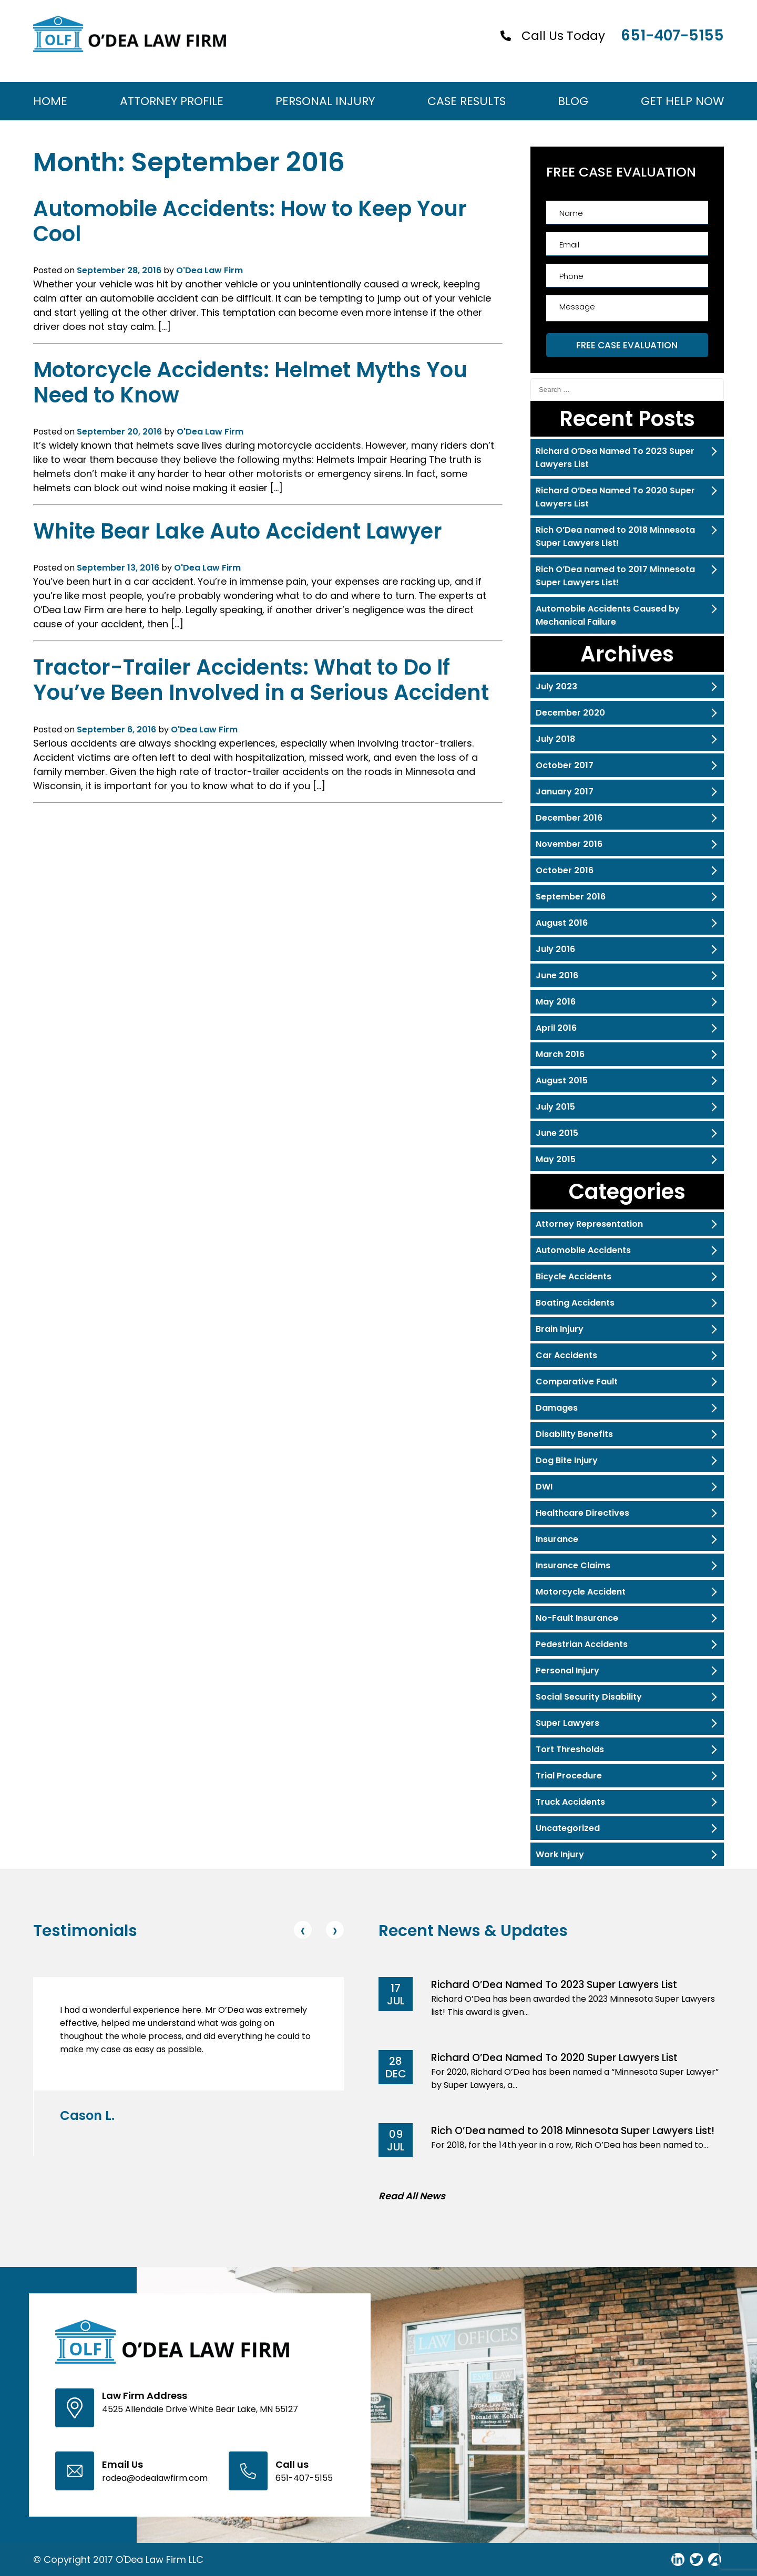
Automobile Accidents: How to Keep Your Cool (250, 221)
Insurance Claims (573, 1565)
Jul (396, 2000)
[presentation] (303, 1930)
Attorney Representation (589, 1224)
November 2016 (569, 844)
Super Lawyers (567, 1723)
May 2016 (556, 1002)
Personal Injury (325, 101)
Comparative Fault (577, 1381)
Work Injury (560, 1854)
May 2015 (556, 1159)
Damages (557, 1408)
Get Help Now (682, 101)
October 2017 (565, 765)
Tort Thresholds (570, 1749)
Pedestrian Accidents (582, 1644)
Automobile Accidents (583, 1250)
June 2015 (557, 1133)
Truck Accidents (570, 1802)
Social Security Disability (589, 1697)
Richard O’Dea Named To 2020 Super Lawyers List (615, 497)
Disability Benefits (574, 1434)
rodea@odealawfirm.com (155, 2478)
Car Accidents (566, 1355)
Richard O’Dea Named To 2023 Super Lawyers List (615, 457)
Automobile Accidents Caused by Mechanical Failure (608, 615)
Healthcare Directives (582, 1513)
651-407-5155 (672, 35)
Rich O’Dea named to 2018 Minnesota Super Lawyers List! (615, 536)
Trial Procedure (569, 1776)
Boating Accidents (575, 1303)
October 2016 (565, 870)
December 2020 (570, 713)
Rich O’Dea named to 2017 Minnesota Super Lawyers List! (615, 575)
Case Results (466, 101)
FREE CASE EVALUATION (627, 345)
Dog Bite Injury (567, 1460)
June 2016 (557, 975)
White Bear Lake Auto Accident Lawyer (237, 531)
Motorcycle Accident (581, 1592)
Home (50, 101)
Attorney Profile (171, 101)
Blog (573, 101)
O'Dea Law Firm (209, 270)
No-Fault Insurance (577, 1618)
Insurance (557, 1539)
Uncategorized (568, 1828)
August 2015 (562, 1080)
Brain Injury (560, 1329)
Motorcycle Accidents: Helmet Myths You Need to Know (250, 382)
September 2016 (571, 897)
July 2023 (556, 686)
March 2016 (560, 1054)
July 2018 (555, 739)
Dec (395, 2073)
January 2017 (565, 791)
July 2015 (555, 1107)
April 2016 (556, 1028)
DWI (544, 1487)
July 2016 (555, 949)
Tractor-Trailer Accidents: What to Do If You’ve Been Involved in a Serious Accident (261, 680)
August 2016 (562, 923)
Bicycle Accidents (573, 1276)
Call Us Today (563, 35)
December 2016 (569, 818)
